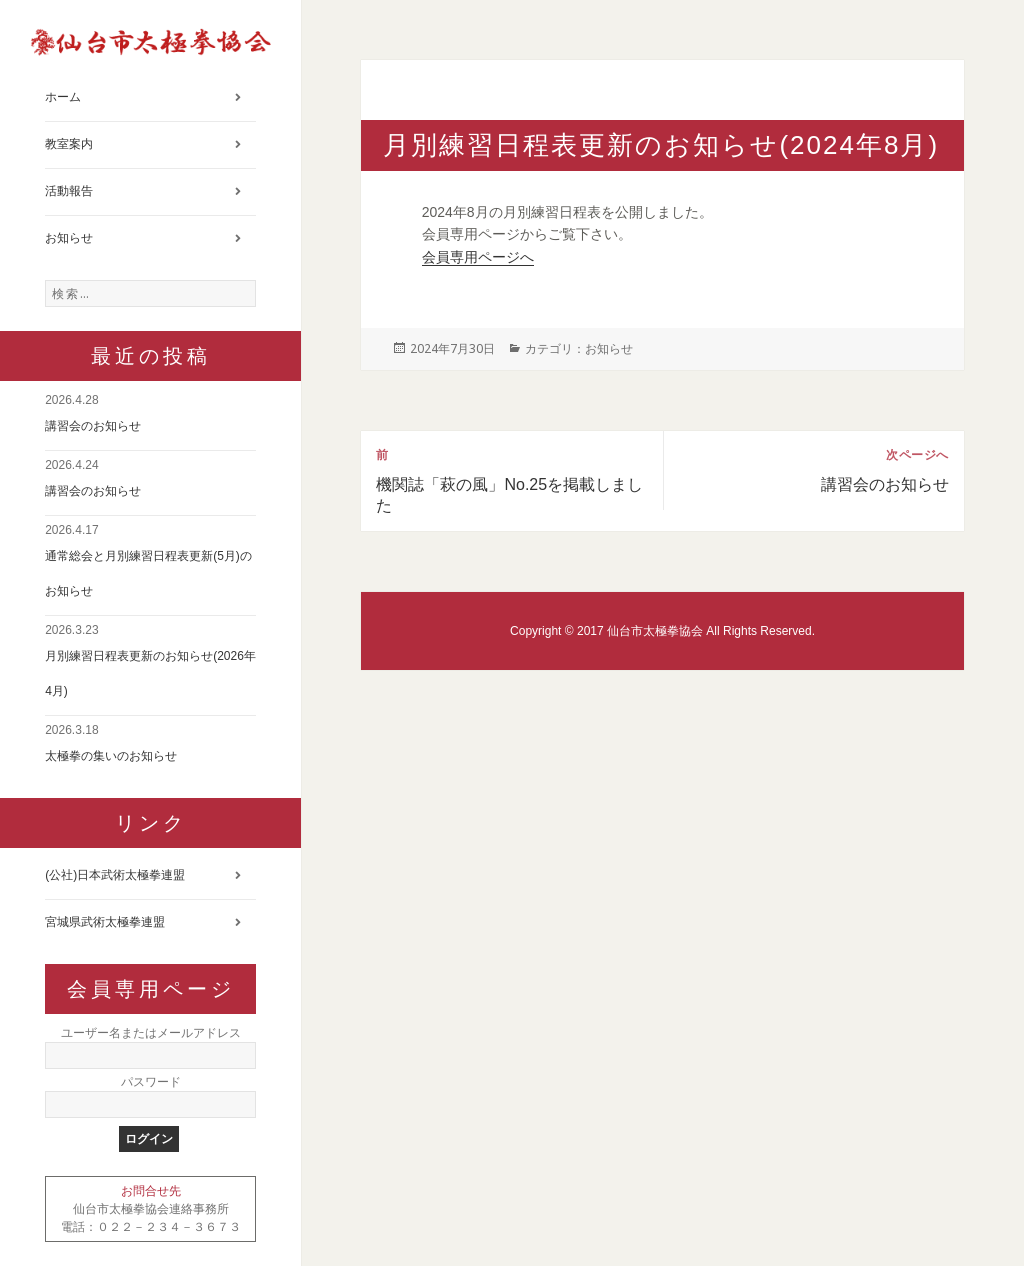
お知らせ (69, 238)
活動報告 (69, 191)
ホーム (63, 97)
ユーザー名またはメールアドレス (151, 1033)
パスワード (151, 1082)
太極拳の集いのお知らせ (111, 756)
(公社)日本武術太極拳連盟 (115, 875)
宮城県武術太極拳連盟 (105, 922)
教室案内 (69, 144)
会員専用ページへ (478, 257)
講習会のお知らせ (93, 426)
